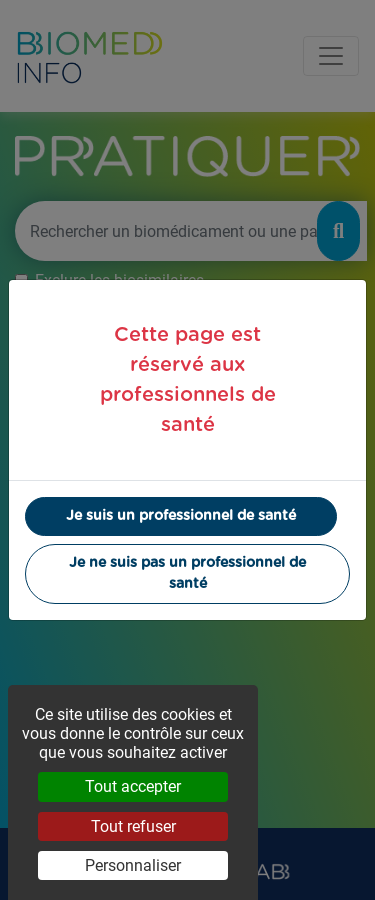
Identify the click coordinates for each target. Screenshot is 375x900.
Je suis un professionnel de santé (181, 516)
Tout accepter (133, 786)
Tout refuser (133, 826)
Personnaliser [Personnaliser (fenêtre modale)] (133, 865)
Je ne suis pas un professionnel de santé (187, 573)
